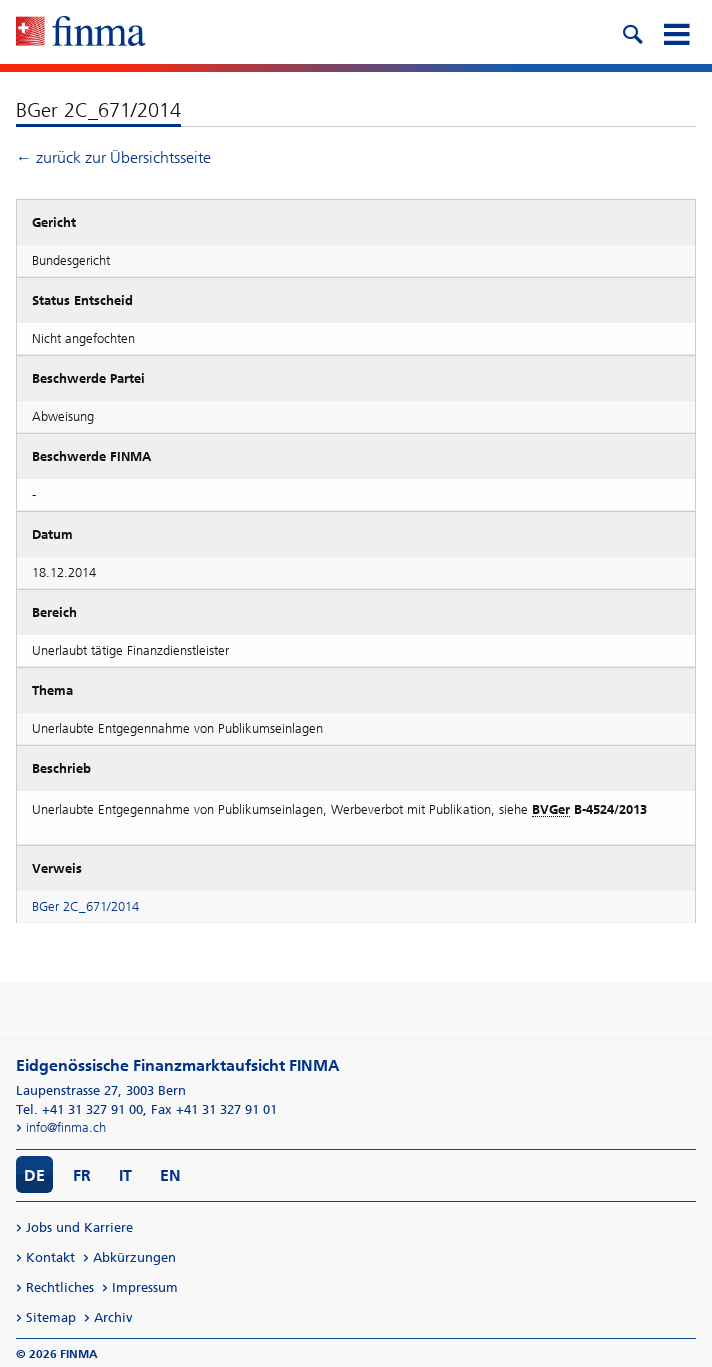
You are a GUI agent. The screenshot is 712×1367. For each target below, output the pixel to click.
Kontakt (50, 1257)
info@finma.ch (66, 1127)
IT (125, 1175)
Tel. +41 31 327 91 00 (79, 1109)
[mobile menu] (676, 32)
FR (82, 1175)
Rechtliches (60, 1287)
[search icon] (632, 32)
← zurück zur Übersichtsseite (113, 157)
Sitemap (51, 1317)
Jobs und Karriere (79, 1227)
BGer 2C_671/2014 (85, 906)
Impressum (145, 1287)
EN (170, 1175)
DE (34, 1175)
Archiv (113, 1317)
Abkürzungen (134, 1257)
